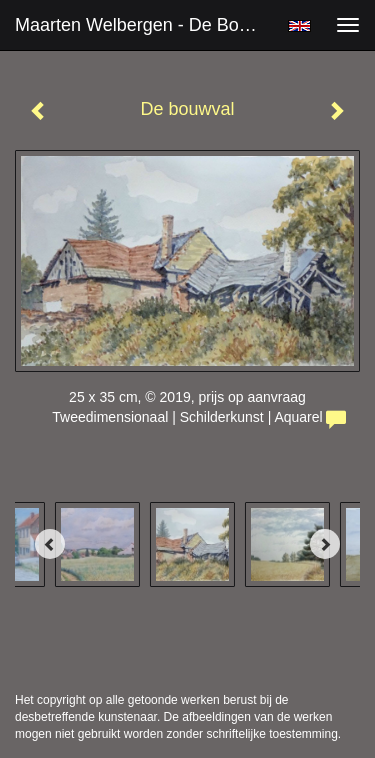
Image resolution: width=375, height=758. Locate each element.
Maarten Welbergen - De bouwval (143, 25)
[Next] (325, 544)
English (299, 26)
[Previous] (50, 544)
